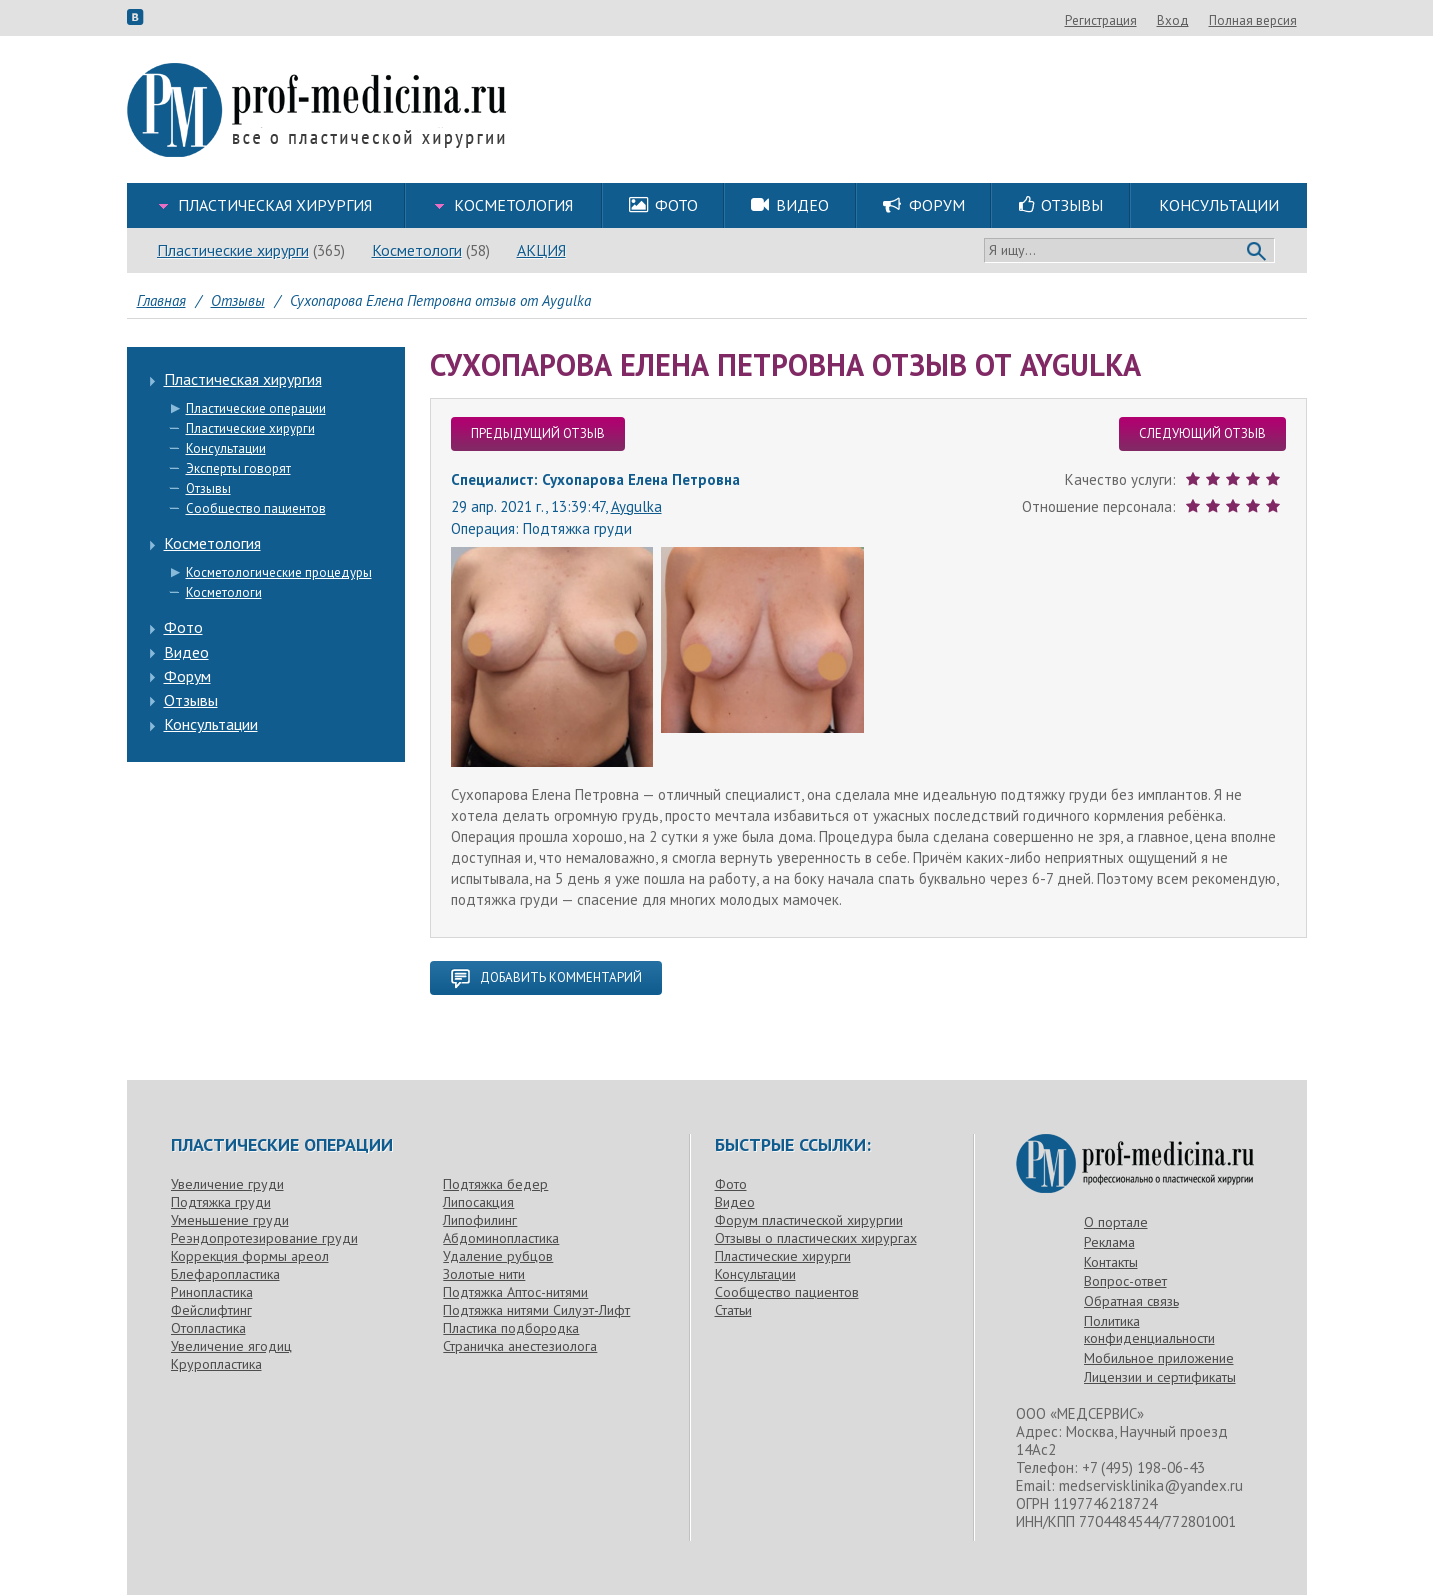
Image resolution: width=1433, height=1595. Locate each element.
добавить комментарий (546, 978)
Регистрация (1209, 20)
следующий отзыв (1202, 433)
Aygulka (636, 506)
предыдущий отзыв (538, 433)
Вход (1281, 20)
